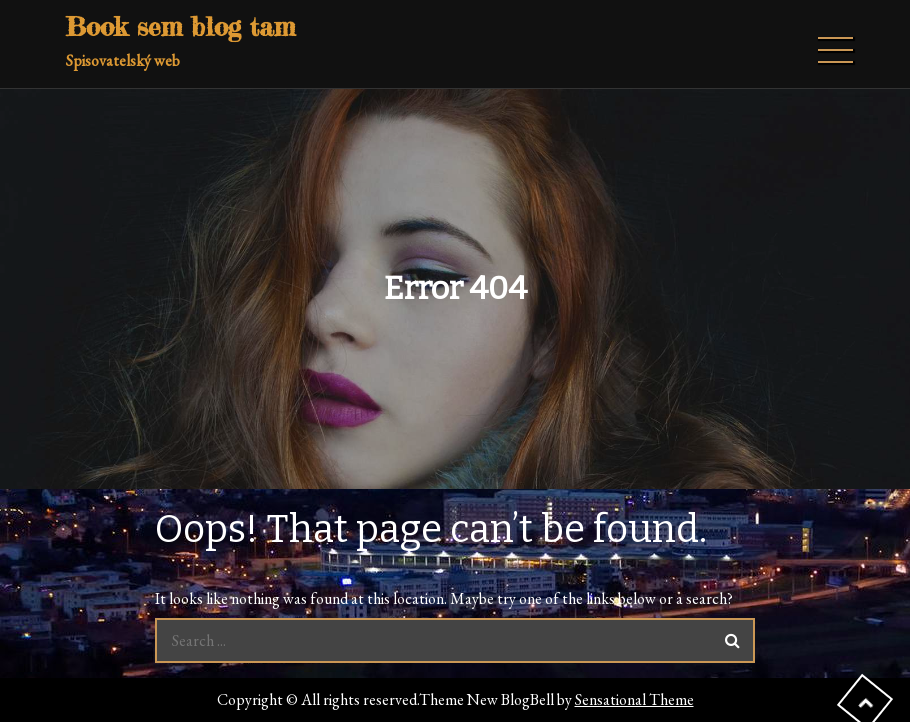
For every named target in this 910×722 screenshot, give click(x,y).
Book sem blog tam (180, 26)
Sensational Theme (634, 699)
